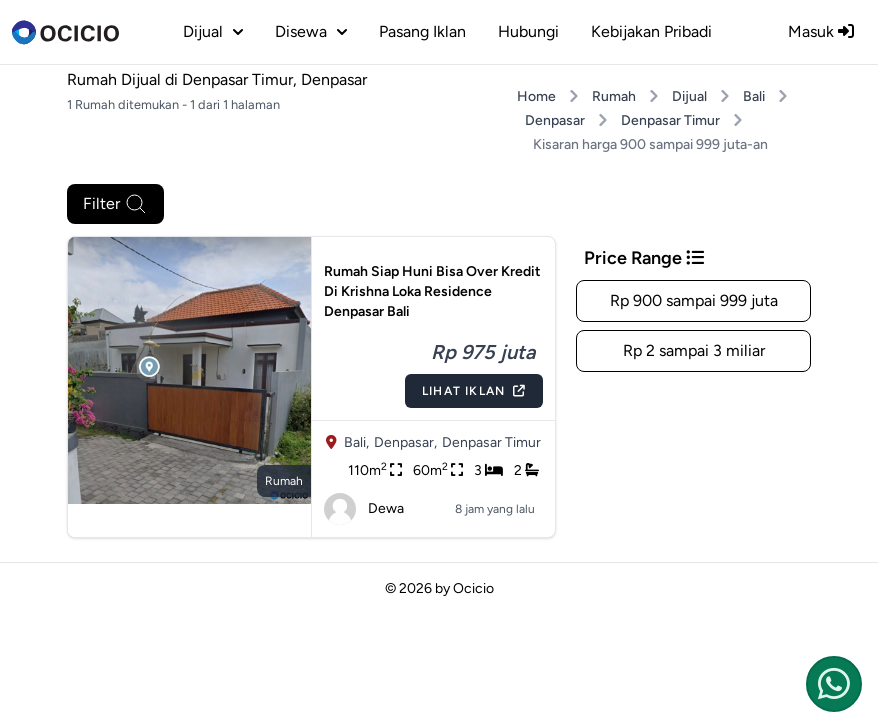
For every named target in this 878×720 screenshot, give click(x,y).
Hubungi (528, 31)
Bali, (356, 442)
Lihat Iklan (474, 391)
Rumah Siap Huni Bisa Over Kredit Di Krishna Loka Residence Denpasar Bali (432, 291)
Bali (754, 96)
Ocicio (473, 588)
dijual (213, 31)
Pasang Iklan (422, 31)
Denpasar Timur (670, 120)
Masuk (821, 31)
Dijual (689, 96)
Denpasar (555, 120)
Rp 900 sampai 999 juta (694, 300)
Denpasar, (405, 442)
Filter (115, 204)
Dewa (364, 509)
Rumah (614, 96)
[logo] (65, 32)
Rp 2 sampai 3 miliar (694, 350)
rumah (284, 481)
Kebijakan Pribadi (651, 31)
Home (536, 96)
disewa (311, 31)
